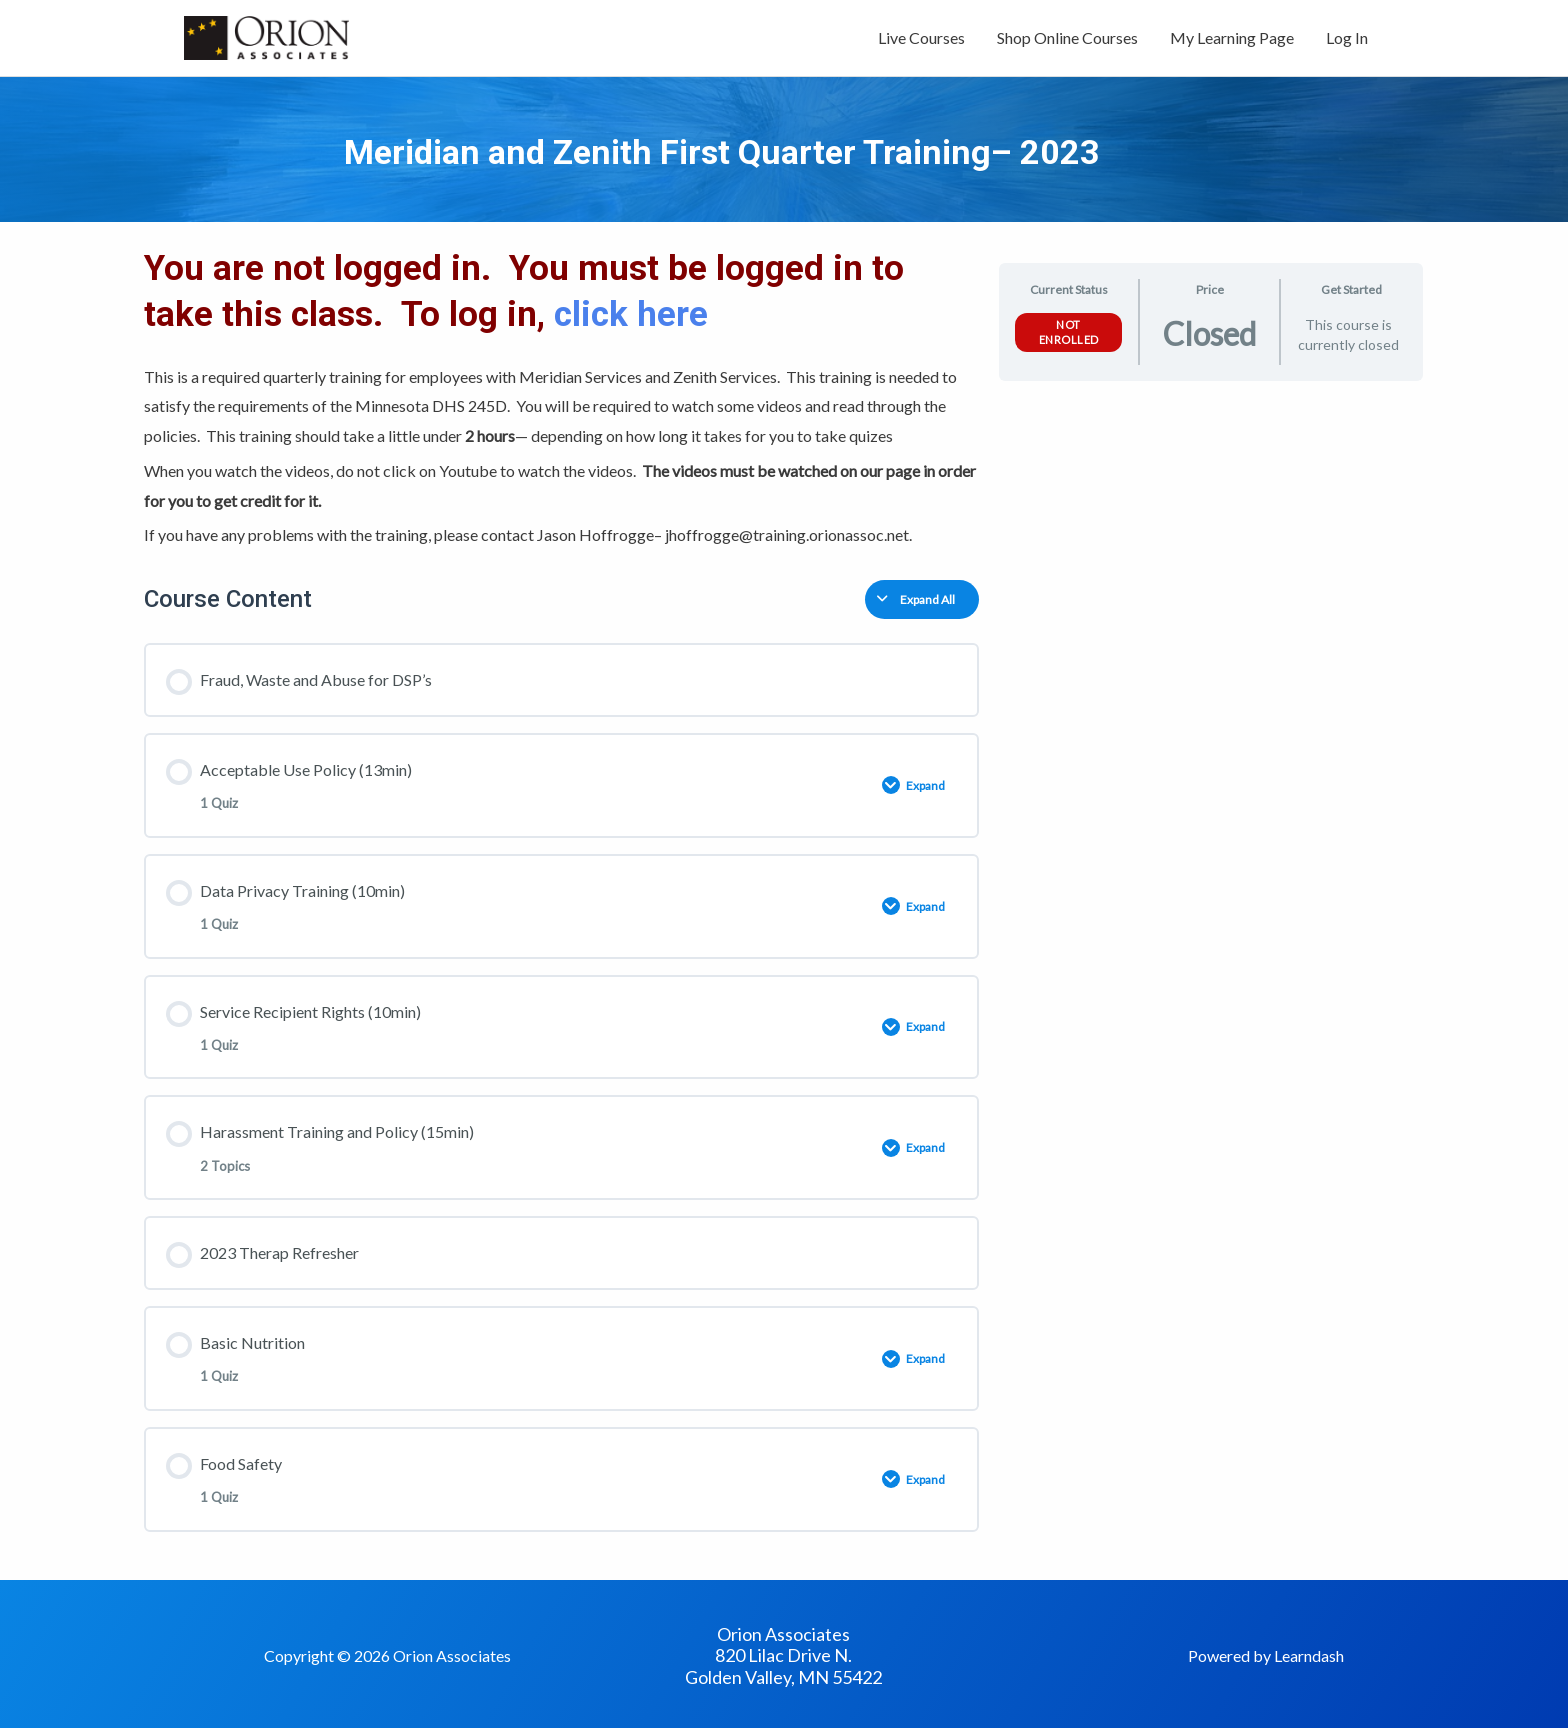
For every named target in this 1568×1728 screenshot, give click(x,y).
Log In (1347, 37)
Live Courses (921, 37)
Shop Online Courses (1067, 37)
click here (635, 314)
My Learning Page (1232, 37)
